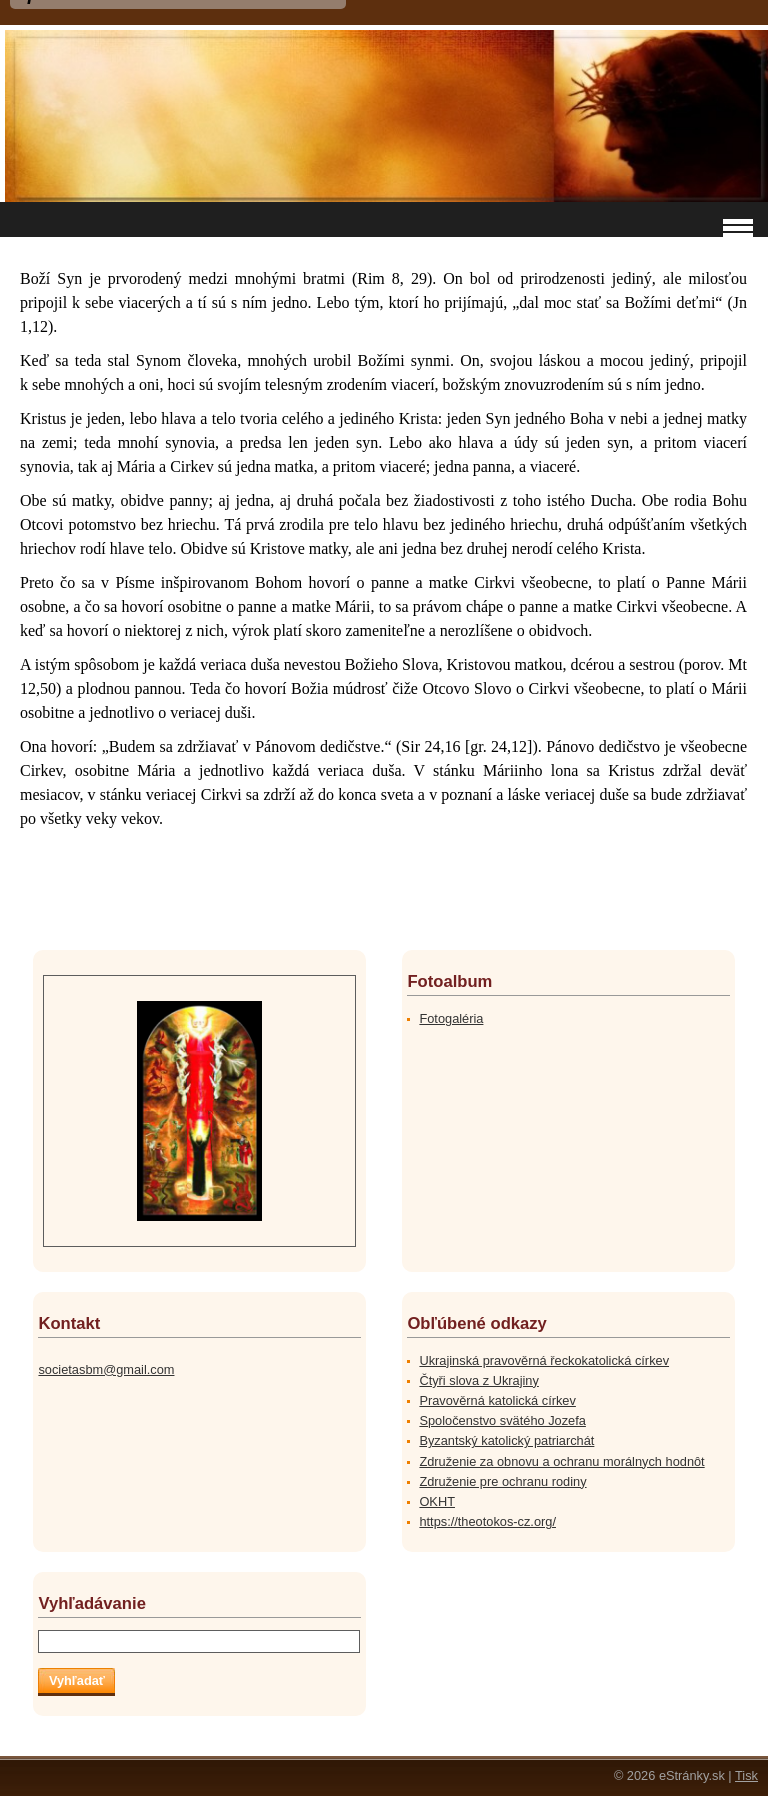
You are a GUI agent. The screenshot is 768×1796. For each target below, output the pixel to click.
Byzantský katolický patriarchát (506, 1440)
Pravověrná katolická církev (497, 1400)
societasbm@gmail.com (106, 1369)
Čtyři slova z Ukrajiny (478, 1380)
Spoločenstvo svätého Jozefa (502, 1420)
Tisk (746, 1775)
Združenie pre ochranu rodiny (502, 1481)
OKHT (437, 1501)
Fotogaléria (451, 1018)
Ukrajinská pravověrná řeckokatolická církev (544, 1360)
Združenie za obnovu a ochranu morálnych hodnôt (561, 1461)
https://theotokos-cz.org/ (487, 1521)
